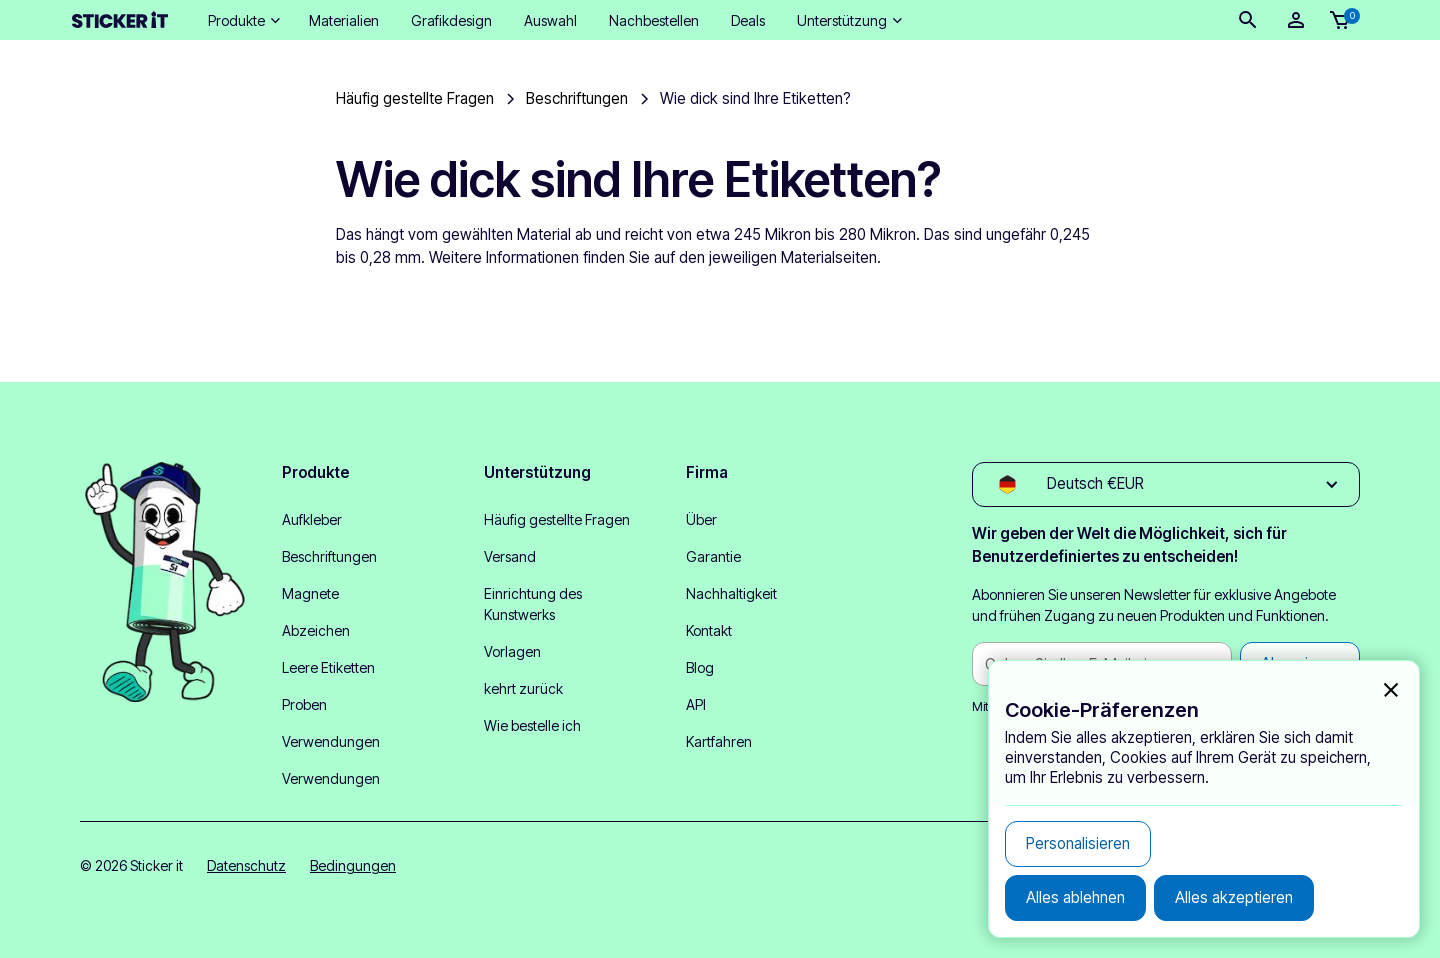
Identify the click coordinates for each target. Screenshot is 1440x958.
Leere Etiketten (328, 667)
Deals (748, 20)
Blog (700, 667)
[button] (242, 20)
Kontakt (709, 630)
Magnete (310, 593)
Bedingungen (353, 865)
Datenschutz (246, 865)
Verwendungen (331, 741)
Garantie (713, 556)
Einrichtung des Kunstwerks (533, 604)
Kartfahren (719, 741)
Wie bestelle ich (532, 725)
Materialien (344, 20)
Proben (304, 704)
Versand (510, 556)
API (696, 704)
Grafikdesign (451, 20)
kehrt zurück (523, 688)
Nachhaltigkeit (731, 593)
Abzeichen (316, 630)
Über (701, 519)
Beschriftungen (329, 556)
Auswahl (550, 20)
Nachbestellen (654, 20)
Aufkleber (312, 519)
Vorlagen (512, 651)
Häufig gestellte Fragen (557, 519)
